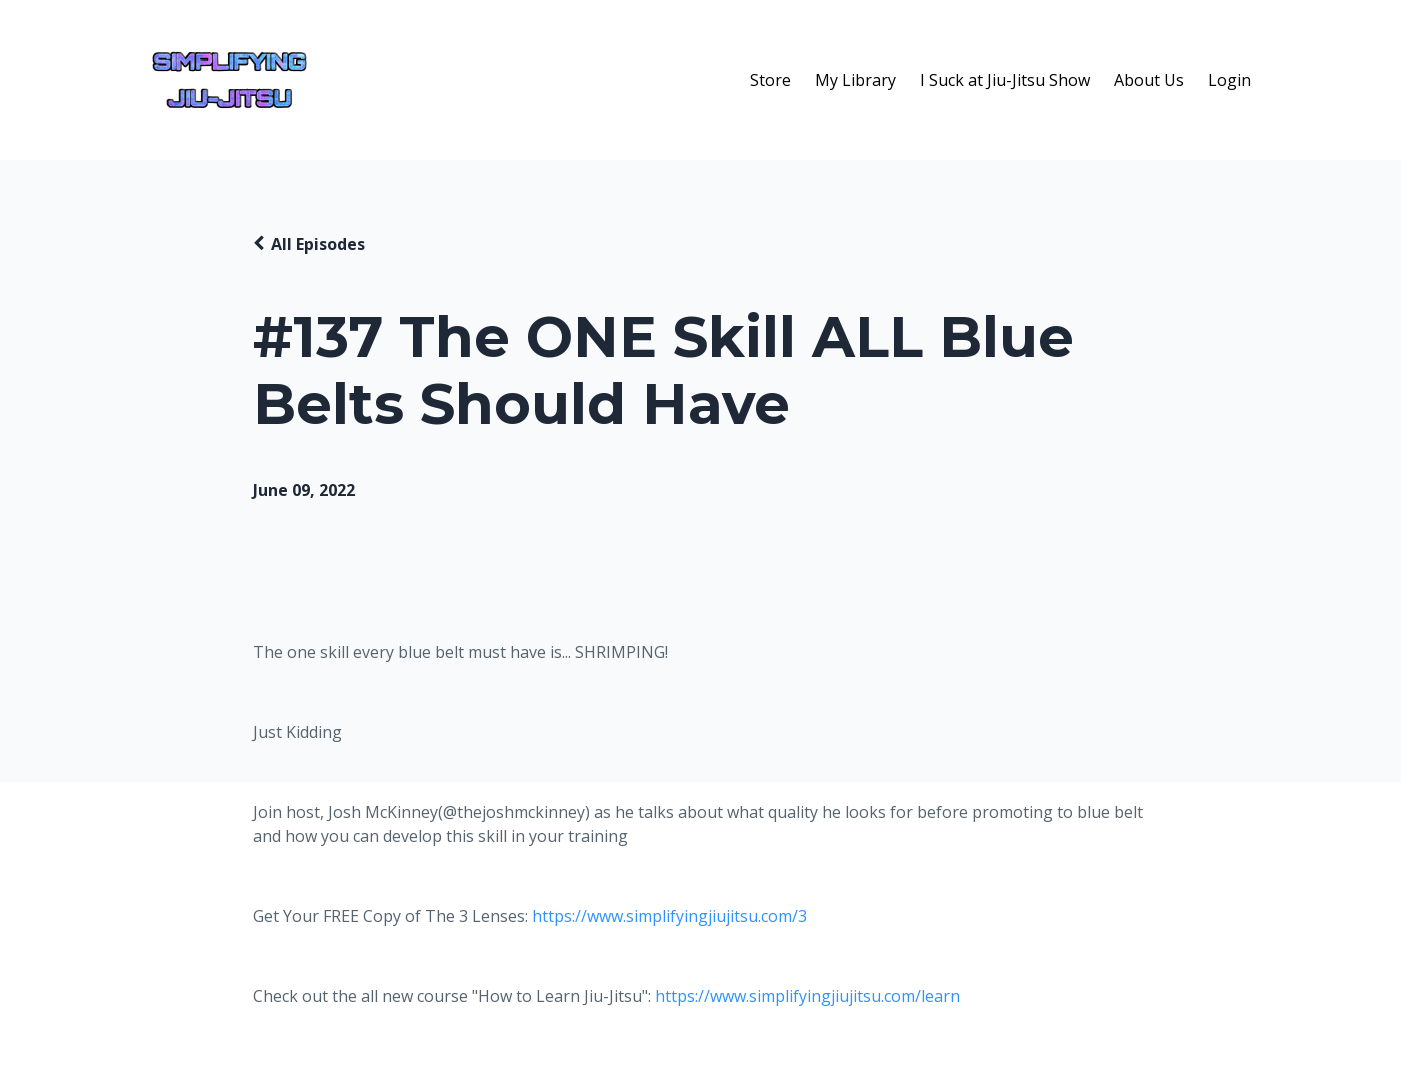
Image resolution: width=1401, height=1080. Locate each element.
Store (770, 80)
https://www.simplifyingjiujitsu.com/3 (669, 916)
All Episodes (318, 244)
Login (1229, 80)
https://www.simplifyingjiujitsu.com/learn (807, 996)
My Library (855, 80)
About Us (1149, 80)
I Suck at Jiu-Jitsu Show (1005, 80)
